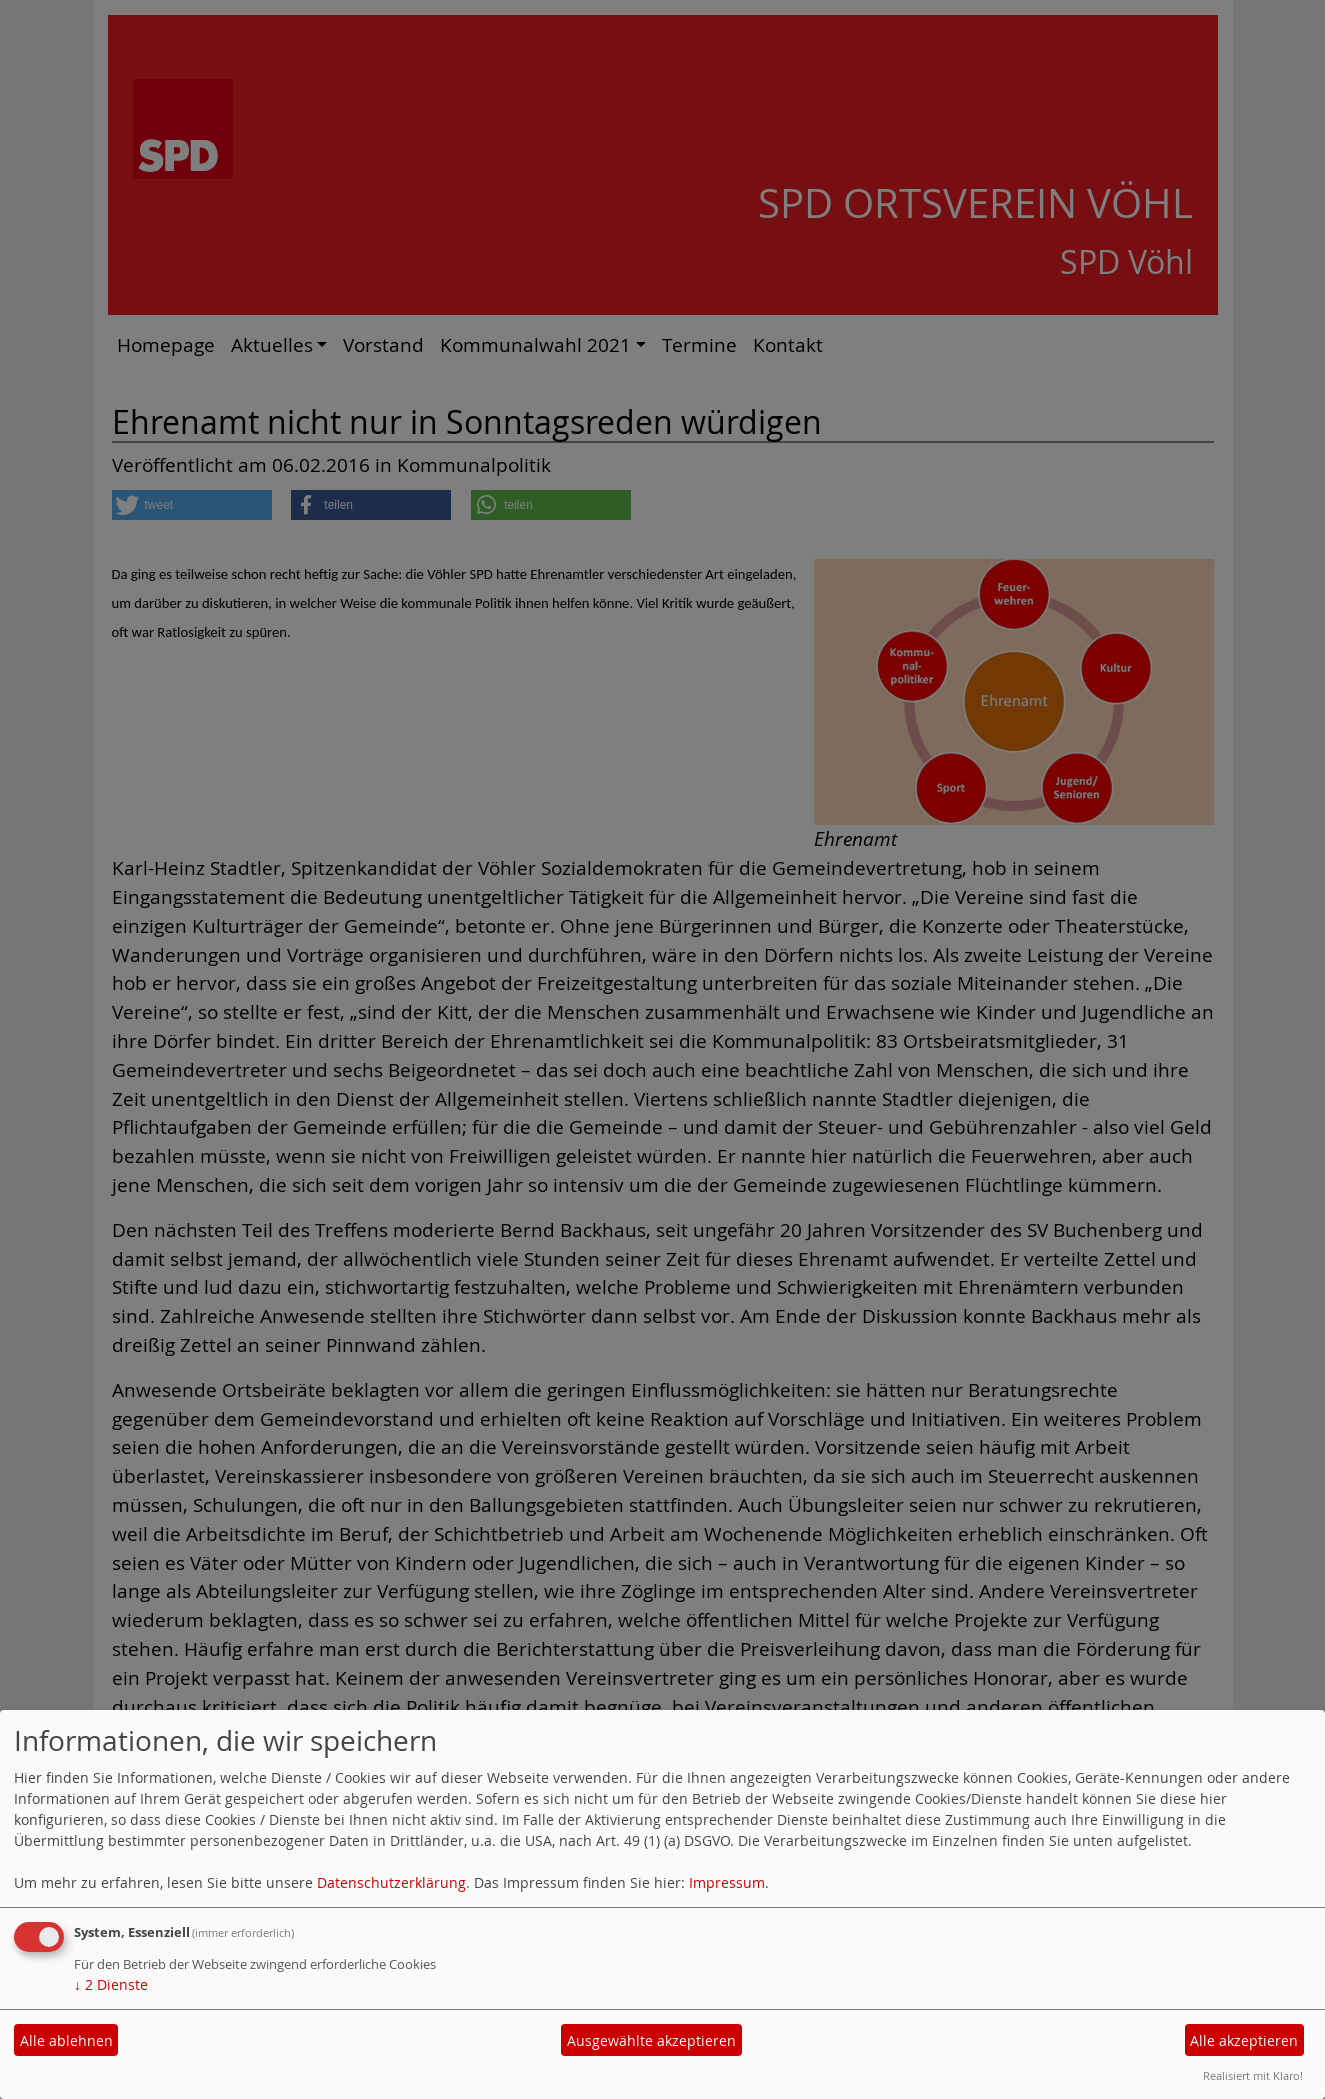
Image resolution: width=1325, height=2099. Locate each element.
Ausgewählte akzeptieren (651, 2040)
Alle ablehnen (66, 2040)
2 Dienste (111, 1984)
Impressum (727, 1882)
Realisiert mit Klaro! (1253, 2075)
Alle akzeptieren (1244, 2040)
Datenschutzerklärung (391, 1882)
